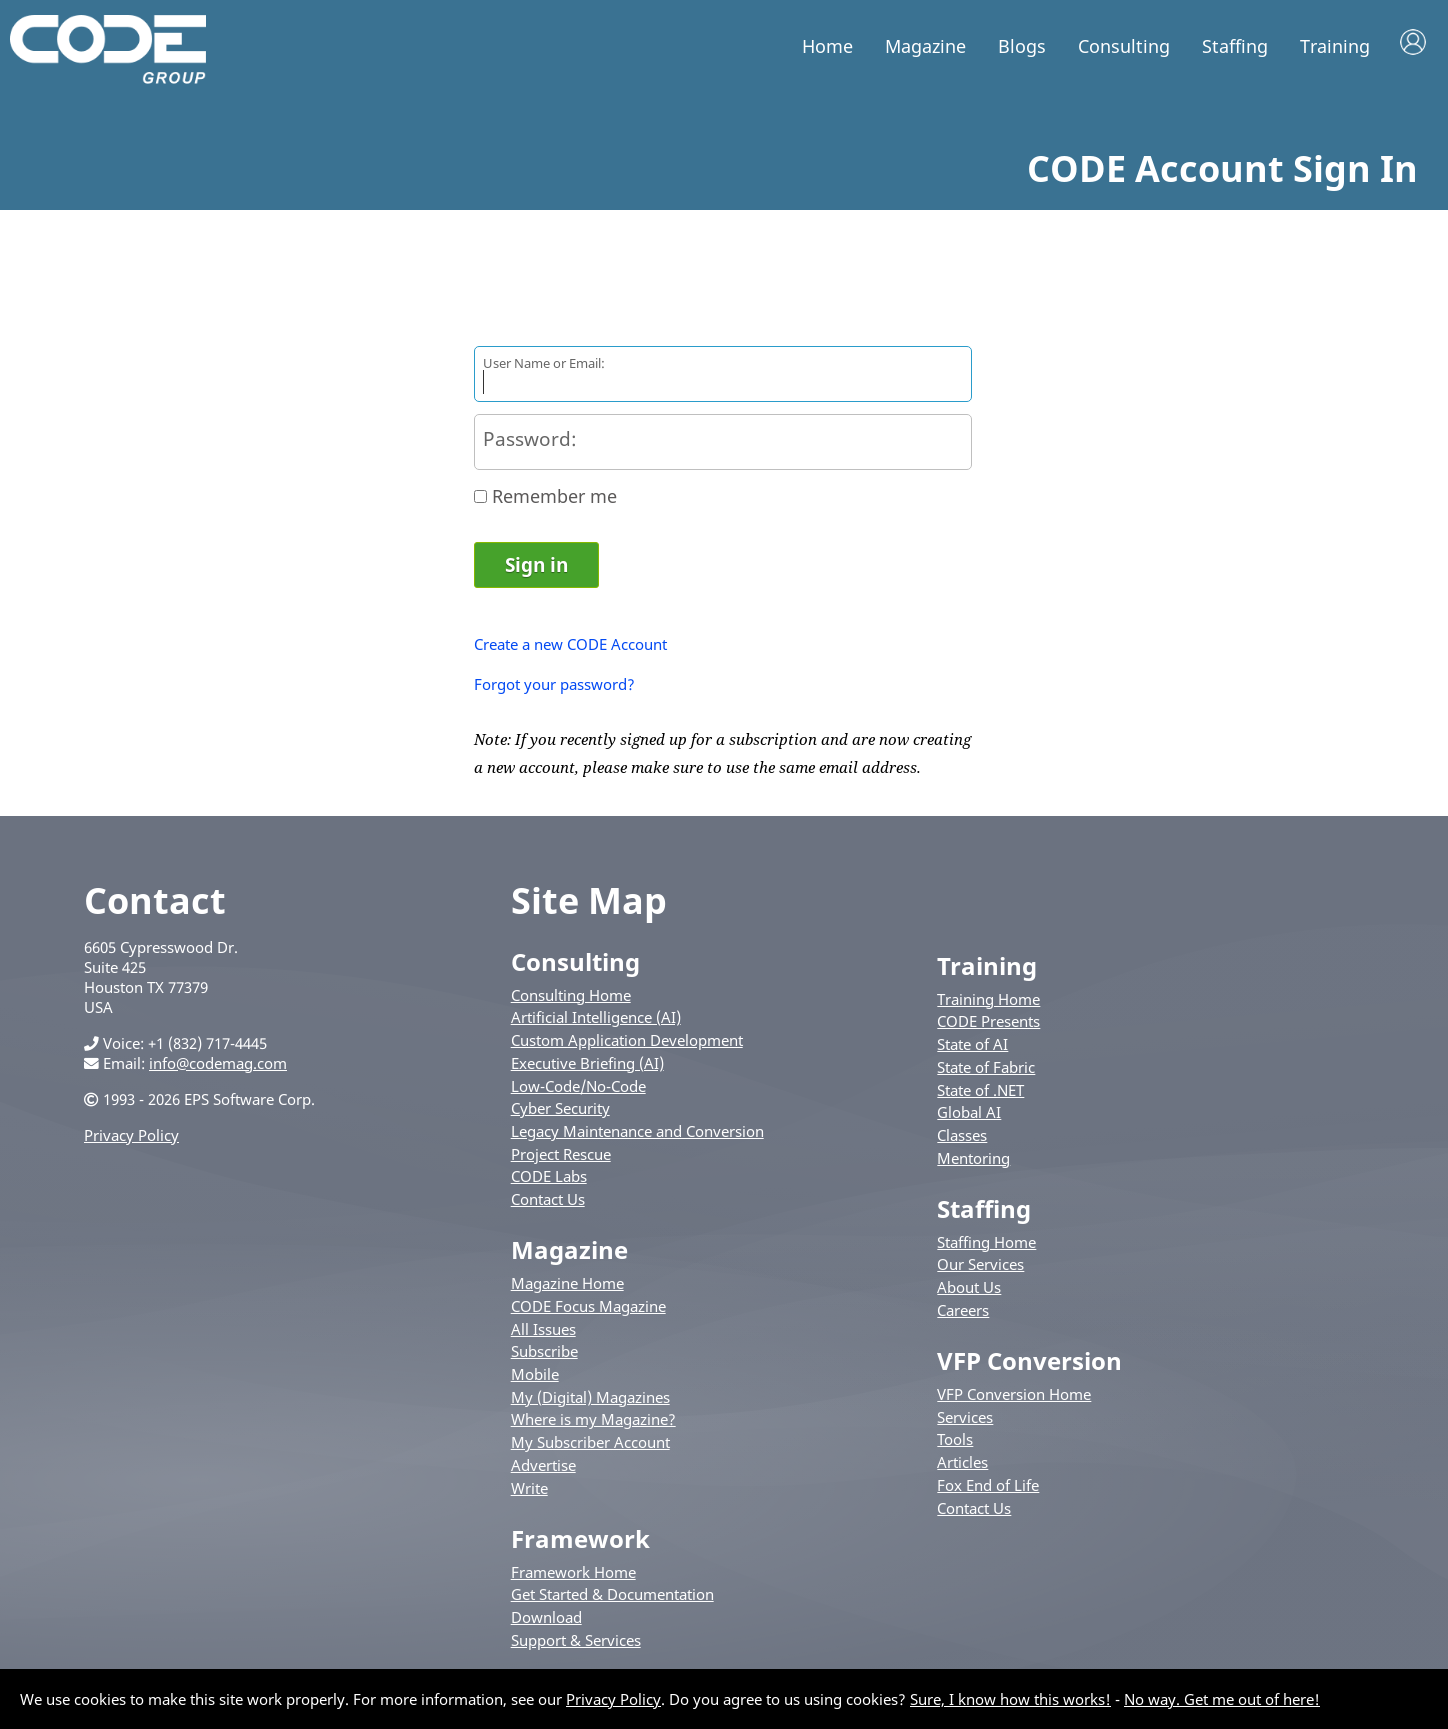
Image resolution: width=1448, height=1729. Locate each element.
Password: (530, 442)
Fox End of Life (988, 1489)
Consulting (1124, 46)
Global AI (969, 1116)
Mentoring (973, 1161)
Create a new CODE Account (570, 648)
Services (965, 1420)
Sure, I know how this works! (1010, 1699)
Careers (963, 1314)
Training (1335, 46)
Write (529, 1491)
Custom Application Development (627, 1044)
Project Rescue (561, 1157)
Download (546, 1621)
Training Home (988, 1002)
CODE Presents (988, 1025)
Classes (962, 1139)
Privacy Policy (131, 1138)
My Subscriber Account (590, 1446)
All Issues (543, 1332)
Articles (962, 1466)
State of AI (972, 1048)
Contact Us (548, 1203)
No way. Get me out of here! (1222, 1699)
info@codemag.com (218, 1066)
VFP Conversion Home (1014, 1398)
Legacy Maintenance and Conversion (637, 1135)
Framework (580, 1541)
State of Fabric (986, 1071)
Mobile (535, 1378)
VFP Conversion (1029, 1364)
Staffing (1235, 46)
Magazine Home (567, 1287)
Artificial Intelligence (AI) (596, 1021)
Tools (955, 1443)
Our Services (980, 1268)
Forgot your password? (554, 688)
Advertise (543, 1469)
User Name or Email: (544, 367)
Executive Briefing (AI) (587, 1067)
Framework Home (573, 1575)
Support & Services (576, 1644)
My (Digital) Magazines (590, 1401)
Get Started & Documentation (612, 1598)
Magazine (925, 46)
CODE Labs (549, 1180)
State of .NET (980, 1093)
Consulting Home (571, 998)
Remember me (554, 500)
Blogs (1022, 46)
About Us (969, 1291)
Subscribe (544, 1355)
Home (827, 46)
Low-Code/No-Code (578, 1089)
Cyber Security (560, 1112)
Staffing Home (986, 1246)
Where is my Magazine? (593, 1423)
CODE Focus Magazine (588, 1310)
